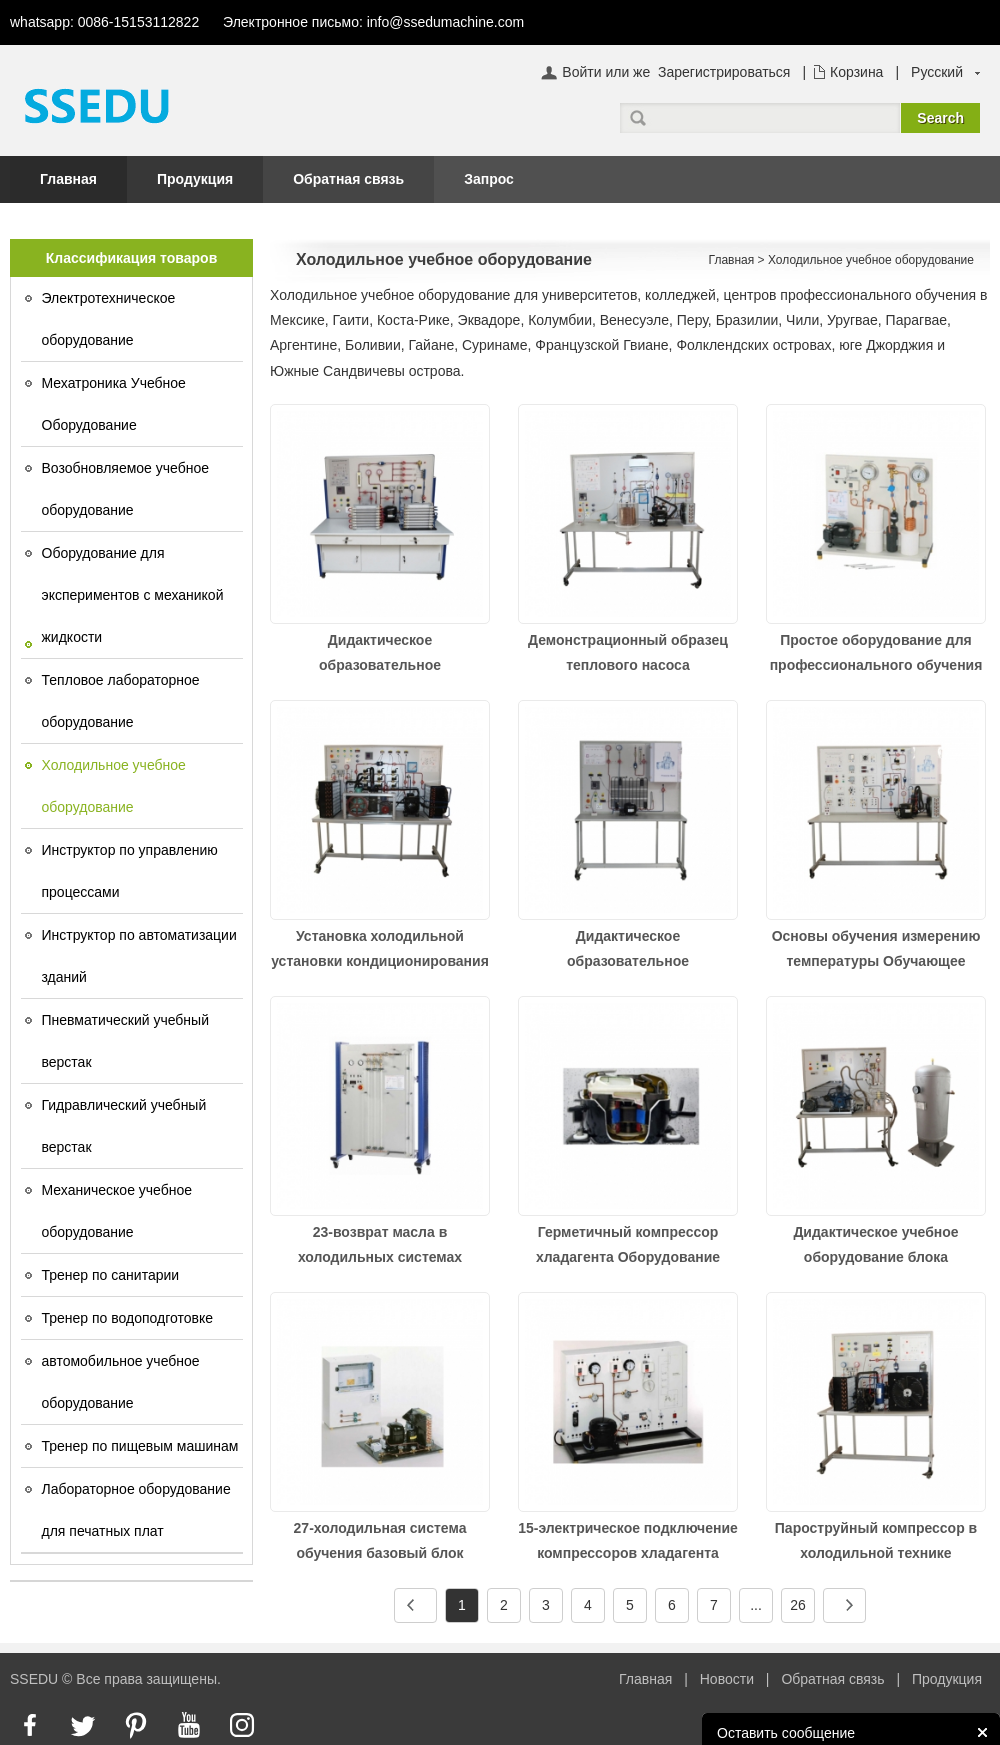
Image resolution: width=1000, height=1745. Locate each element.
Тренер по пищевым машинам (140, 1446)
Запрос (489, 179)
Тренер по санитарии (111, 1275)
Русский (937, 72)
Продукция (195, 179)
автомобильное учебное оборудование (121, 1382)
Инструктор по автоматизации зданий (139, 956)
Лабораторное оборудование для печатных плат (136, 1510)
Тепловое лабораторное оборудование (121, 701)
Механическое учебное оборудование (117, 1211)
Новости (727, 1679)
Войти (581, 72)
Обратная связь (348, 179)
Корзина (856, 72)
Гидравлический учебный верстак (124, 1126)
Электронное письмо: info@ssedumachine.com (373, 22)
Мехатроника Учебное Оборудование (114, 404)
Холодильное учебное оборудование (114, 786)
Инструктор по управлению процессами (130, 871)
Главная (68, 179)
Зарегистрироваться (724, 72)
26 (798, 1605)
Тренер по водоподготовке (128, 1318)
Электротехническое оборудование (109, 319)
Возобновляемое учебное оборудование (126, 489)
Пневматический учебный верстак (126, 1041)
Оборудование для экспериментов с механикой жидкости (133, 595)
